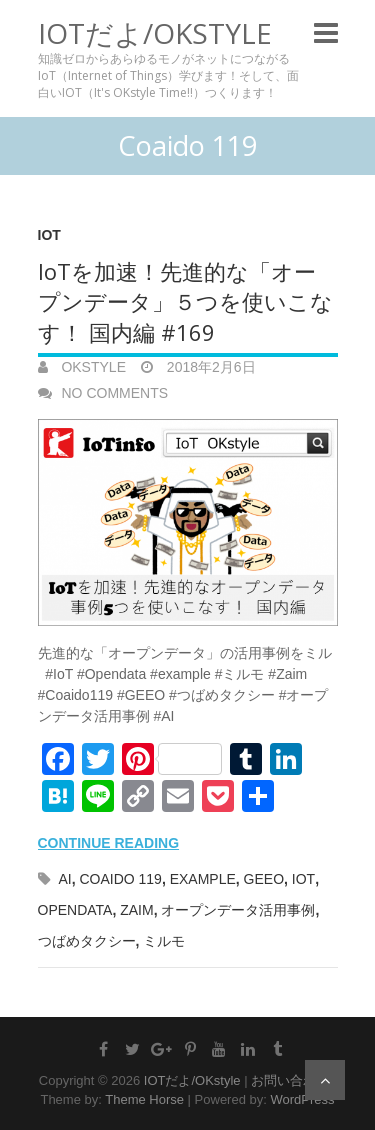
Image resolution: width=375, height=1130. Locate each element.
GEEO (264, 879)
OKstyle (92, 367)
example (203, 879)
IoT (49, 235)
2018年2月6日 (209, 367)
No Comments (115, 393)
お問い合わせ (290, 1080)
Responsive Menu (326, 32)
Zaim (136, 910)
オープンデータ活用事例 (238, 910)
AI (64, 879)
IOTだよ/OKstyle (155, 33)
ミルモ (164, 941)
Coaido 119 (120, 879)
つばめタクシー (87, 941)
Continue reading (109, 843)
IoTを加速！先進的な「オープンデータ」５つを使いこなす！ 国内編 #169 (185, 302)
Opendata (75, 910)
